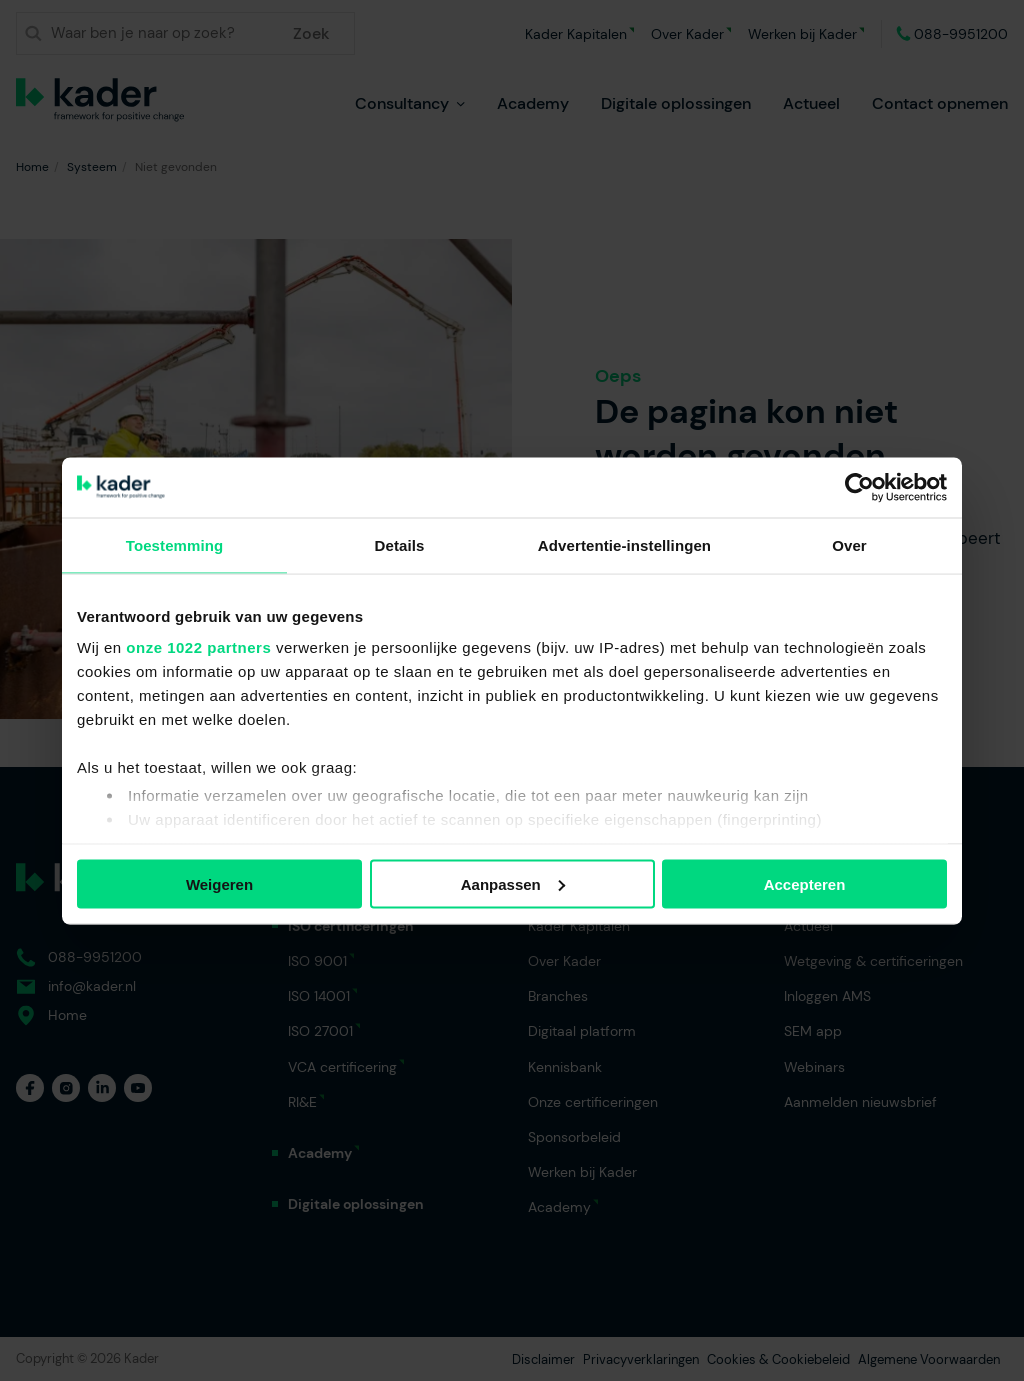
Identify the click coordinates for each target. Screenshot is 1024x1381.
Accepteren (805, 883)
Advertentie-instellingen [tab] (624, 544)
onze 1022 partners (198, 647)
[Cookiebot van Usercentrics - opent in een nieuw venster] (859, 487)
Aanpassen (513, 883)
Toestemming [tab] (175, 544)
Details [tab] (400, 544)
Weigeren (219, 883)
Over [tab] (849, 544)
